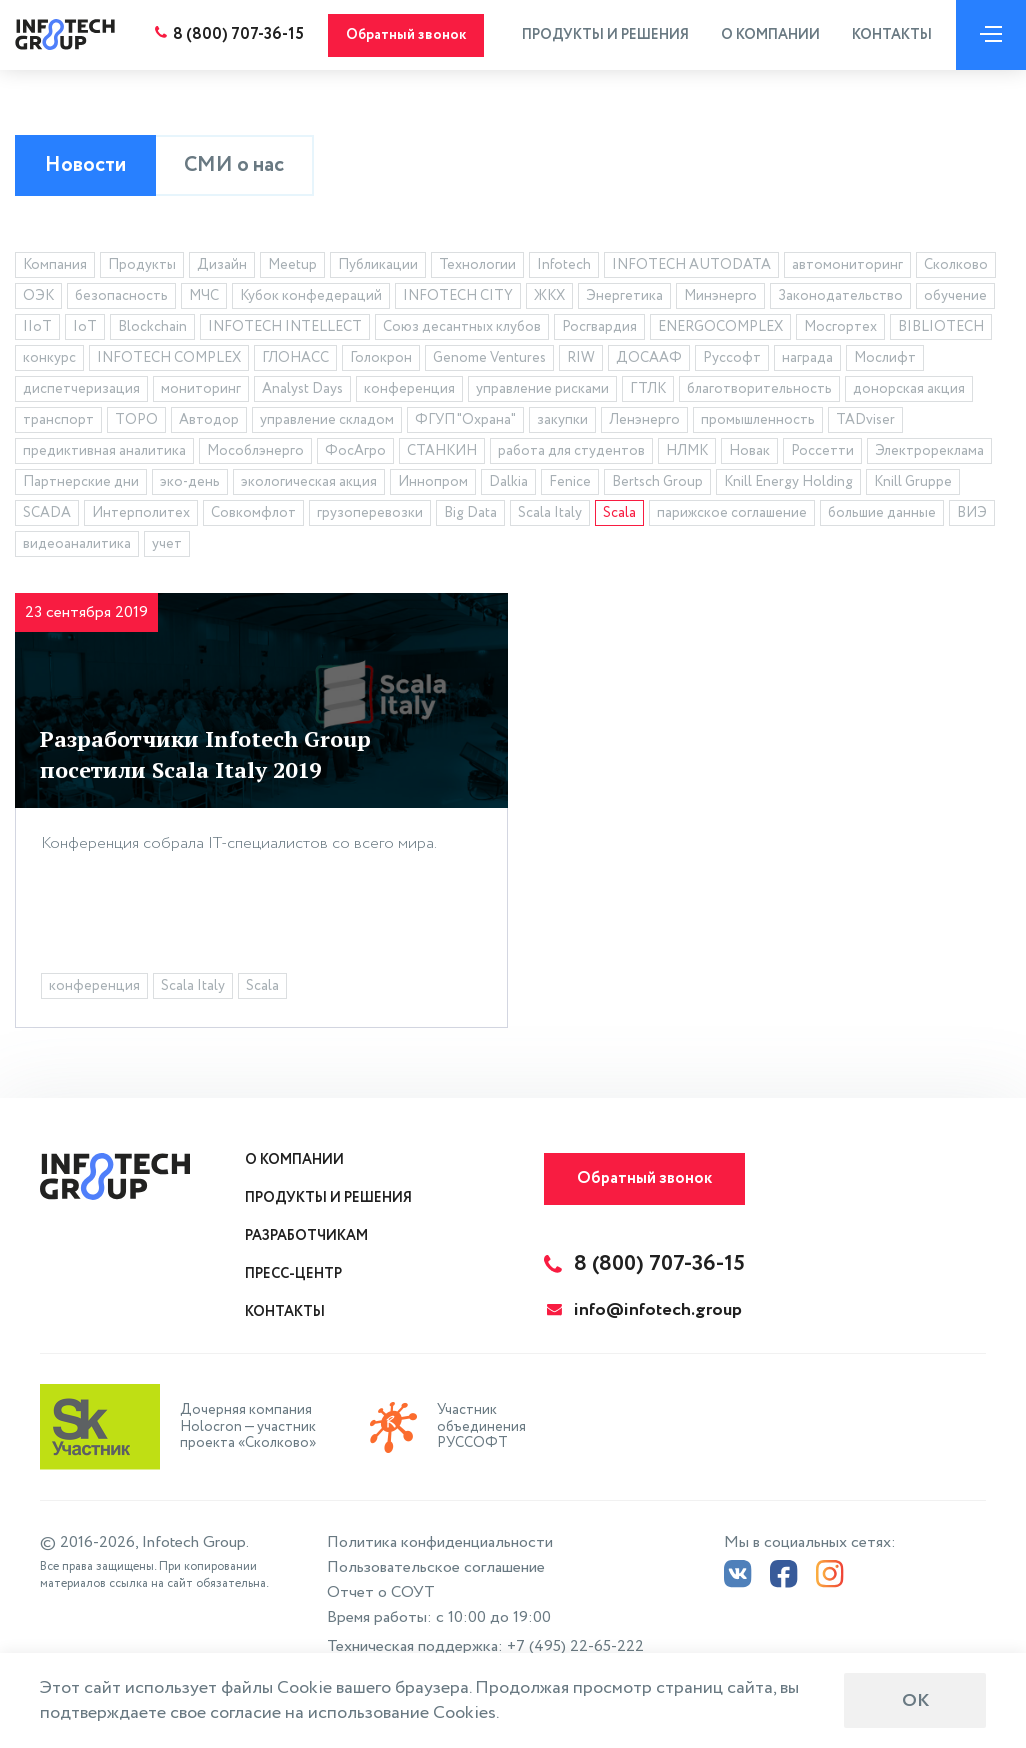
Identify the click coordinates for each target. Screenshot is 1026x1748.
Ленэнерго (644, 420)
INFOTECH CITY (458, 296)
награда (807, 358)
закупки (562, 420)
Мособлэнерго (255, 451)
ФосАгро (355, 451)
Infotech (564, 265)
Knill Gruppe (913, 482)
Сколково (956, 265)
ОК (915, 1701)
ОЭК (38, 296)
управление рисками (542, 389)
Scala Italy (550, 513)
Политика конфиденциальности (440, 1542)
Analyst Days (302, 389)
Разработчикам (306, 1236)
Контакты (892, 35)
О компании (770, 35)
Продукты (142, 265)
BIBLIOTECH (941, 327)
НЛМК (687, 451)
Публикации (378, 265)
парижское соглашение (732, 513)
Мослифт (885, 358)
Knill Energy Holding (788, 482)
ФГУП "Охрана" (465, 420)
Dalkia (508, 482)
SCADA (47, 513)
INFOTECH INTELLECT (285, 327)
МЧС (204, 296)
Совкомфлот (253, 513)
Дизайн (222, 265)
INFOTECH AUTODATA (691, 265)
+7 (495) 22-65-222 (575, 1646)
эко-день (190, 482)
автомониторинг (847, 265)
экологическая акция (309, 482)
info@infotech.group (644, 1310)
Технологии (477, 265)
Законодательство (840, 296)
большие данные (882, 513)
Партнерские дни (81, 482)
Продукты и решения (605, 35)
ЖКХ (549, 296)
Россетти (822, 451)
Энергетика (624, 296)
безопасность (121, 296)
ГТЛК (648, 389)
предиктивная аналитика (104, 451)
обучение (955, 296)
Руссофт (732, 358)
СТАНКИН (442, 451)
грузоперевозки (370, 513)
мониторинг (201, 389)
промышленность (758, 420)
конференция (409, 389)
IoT (85, 327)
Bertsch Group (657, 482)
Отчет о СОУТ (381, 1592)
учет (167, 544)
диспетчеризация (81, 389)
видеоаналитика (77, 544)
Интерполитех (141, 513)
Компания (55, 265)
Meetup (292, 265)
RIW (581, 358)
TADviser (865, 420)
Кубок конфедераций (311, 296)
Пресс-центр (293, 1274)
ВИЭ (972, 513)
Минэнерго (720, 296)
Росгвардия (599, 327)
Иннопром (433, 482)
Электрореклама (929, 451)
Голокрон (381, 358)
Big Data (470, 513)
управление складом (327, 420)
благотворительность (759, 389)
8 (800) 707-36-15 (238, 34)
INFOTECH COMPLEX (169, 358)
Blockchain (152, 327)
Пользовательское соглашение (436, 1567)
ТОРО (136, 420)
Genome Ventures (489, 358)
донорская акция (909, 389)
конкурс (49, 358)
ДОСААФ (649, 358)
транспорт (58, 420)
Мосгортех (840, 327)
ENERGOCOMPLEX (720, 327)
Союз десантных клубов (462, 327)
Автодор (209, 420)
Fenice (570, 482)
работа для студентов (571, 451)
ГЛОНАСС (295, 358)
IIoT (37, 327)
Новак (749, 451)
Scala (619, 513)
